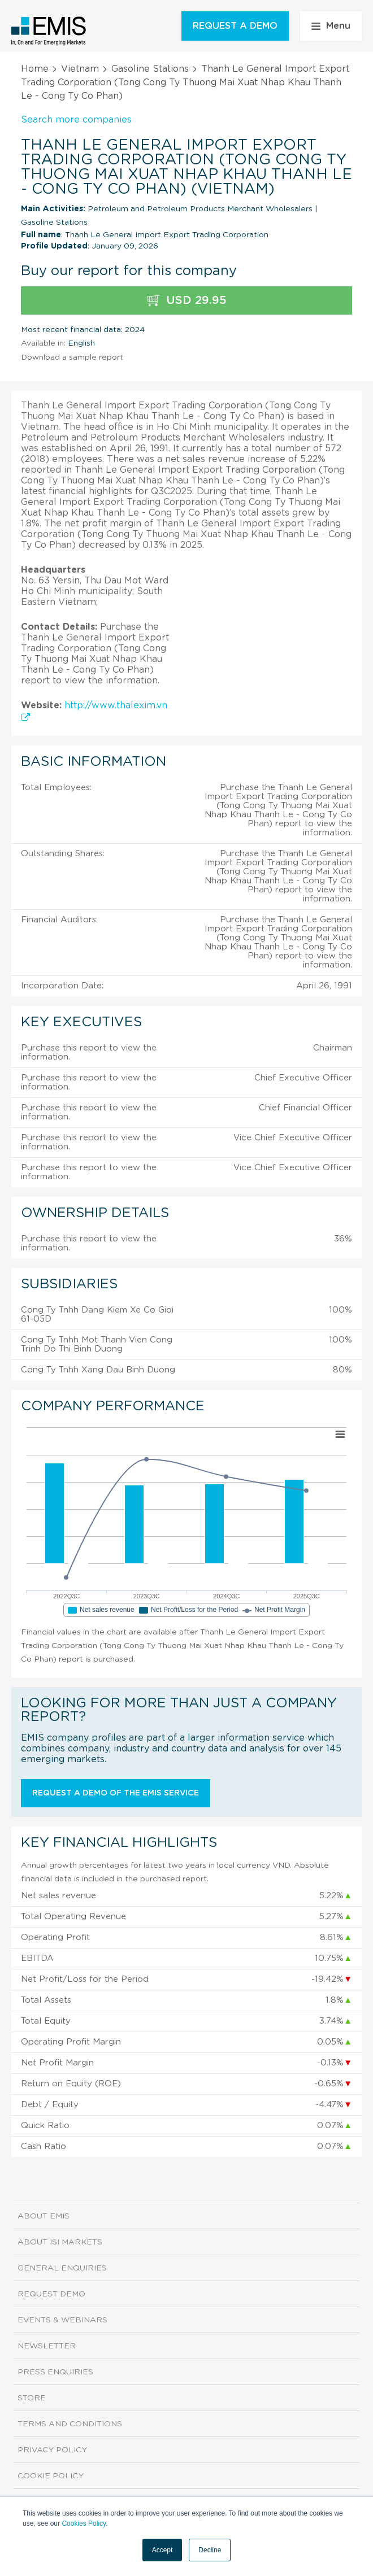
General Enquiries (62, 2268)
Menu (330, 25)
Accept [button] (162, 2550)
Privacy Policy (52, 2450)
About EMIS (44, 2216)
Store (32, 2398)
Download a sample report (72, 357)
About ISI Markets (60, 2242)
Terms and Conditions (70, 2424)
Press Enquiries (55, 2372)
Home (35, 68)
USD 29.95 (187, 301)
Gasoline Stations (150, 68)
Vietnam (80, 68)
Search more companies (76, 119)
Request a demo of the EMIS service (115, 1793)
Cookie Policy (51, 2476)
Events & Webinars (62, 2320)
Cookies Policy (84, 2523)
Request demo (51, 2294)
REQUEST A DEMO (235, 25)
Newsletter (47, 2346)
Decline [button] (209, 2550)
